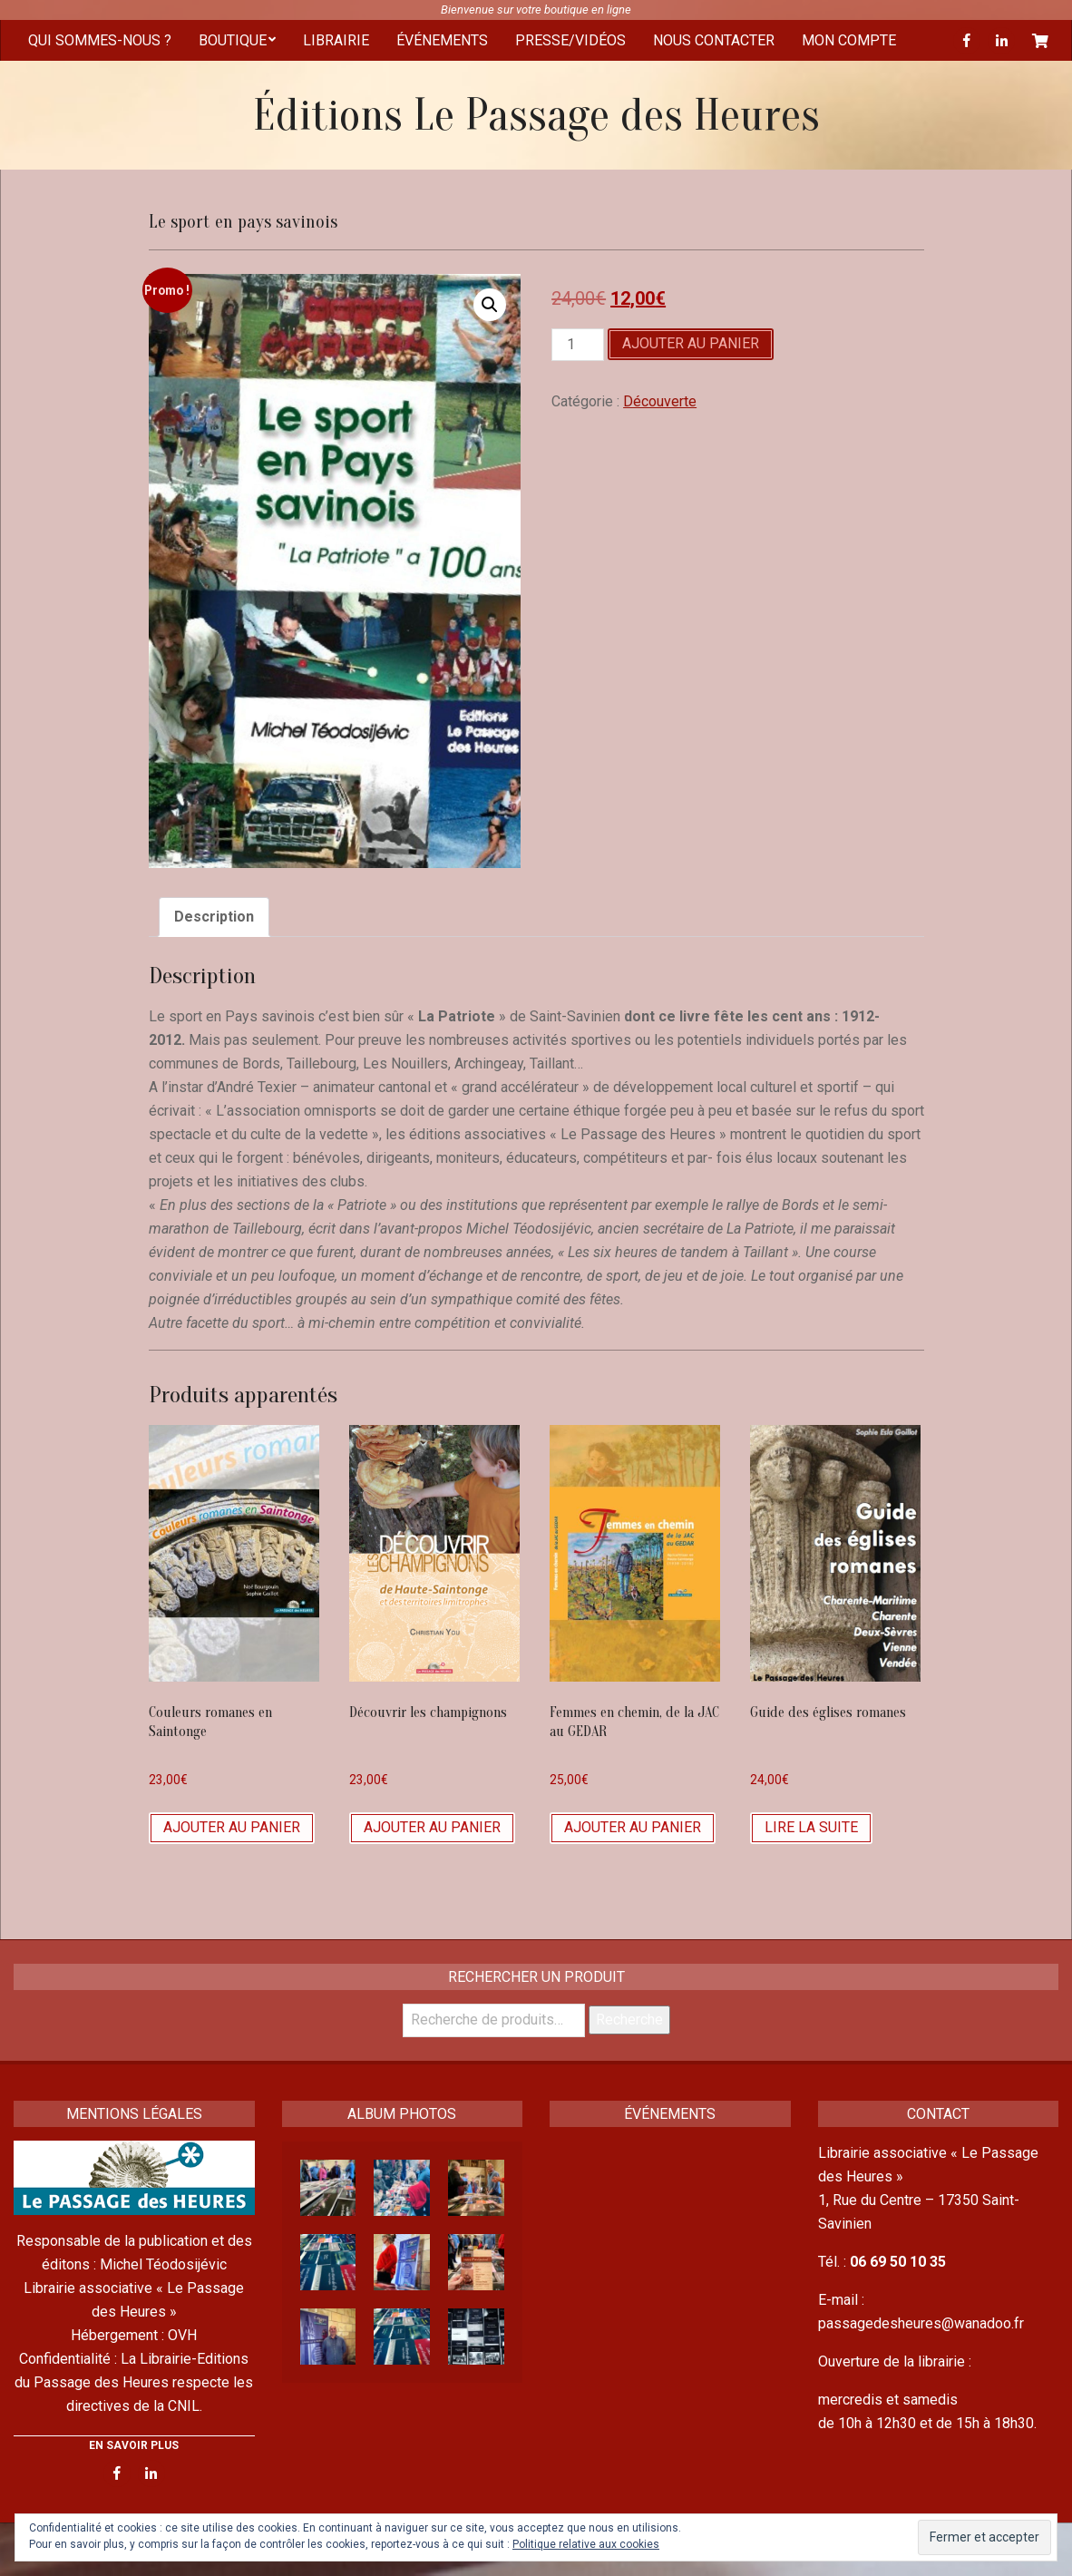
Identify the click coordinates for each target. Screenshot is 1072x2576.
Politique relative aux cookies (585, 2544)
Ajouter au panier (690, 343)
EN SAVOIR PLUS (134, 2445)
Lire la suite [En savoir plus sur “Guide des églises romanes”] (811, 1827)
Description (214, 916)
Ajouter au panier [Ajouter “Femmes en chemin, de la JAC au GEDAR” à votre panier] (632, 1827)
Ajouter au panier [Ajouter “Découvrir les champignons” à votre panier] (432, 1827)
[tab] (214, 917)
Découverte (660, 401)
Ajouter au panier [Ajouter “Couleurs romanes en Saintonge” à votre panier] (231, 1827)
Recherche (629, 2019)
